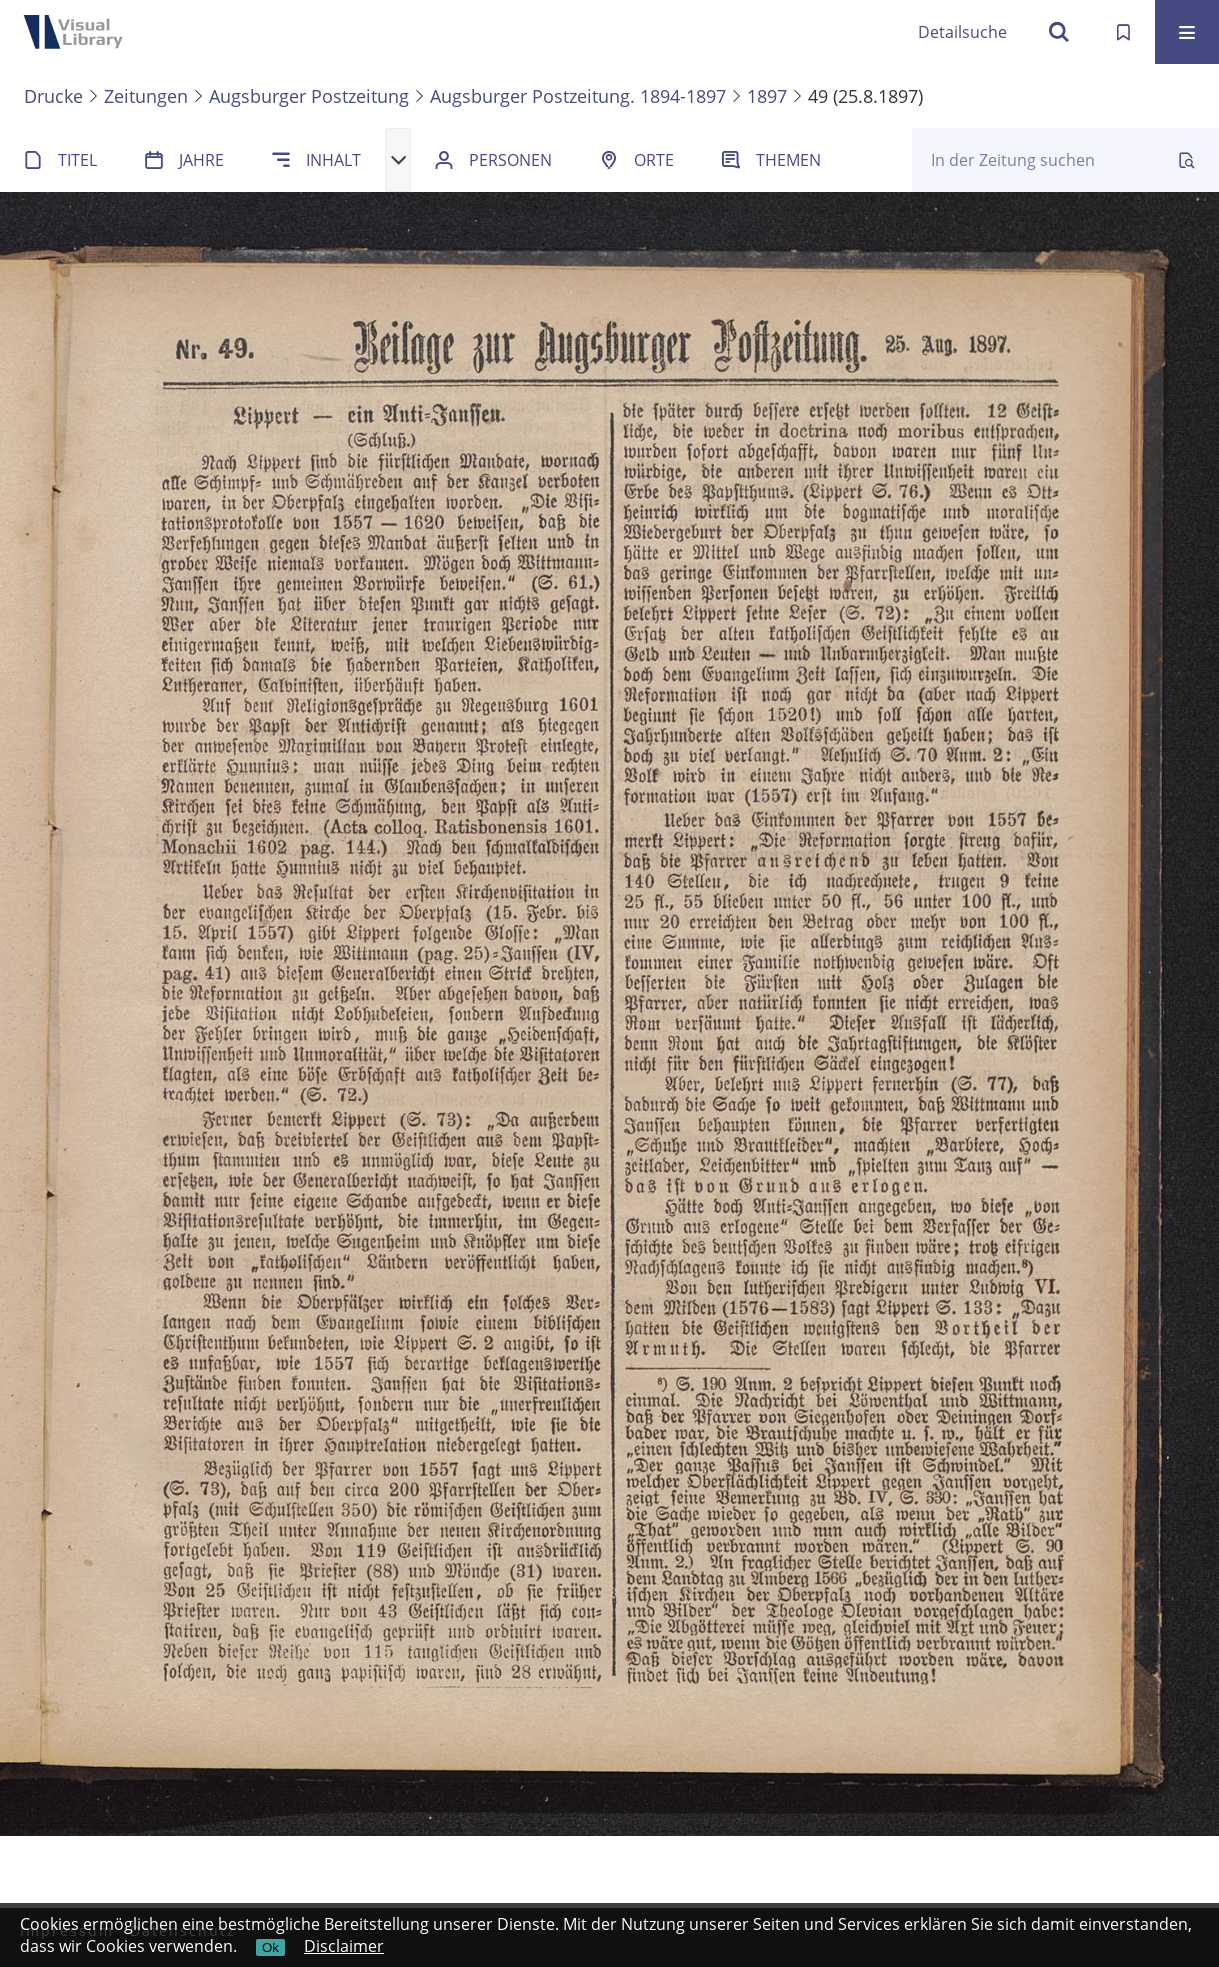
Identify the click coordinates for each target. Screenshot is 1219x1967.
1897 (767, 96)
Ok (270, 1947)
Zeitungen (146, 96)
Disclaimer (344, 1946)
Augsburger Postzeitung (309, 96)
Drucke (53, 96)
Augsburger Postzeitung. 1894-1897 (578, 96)
